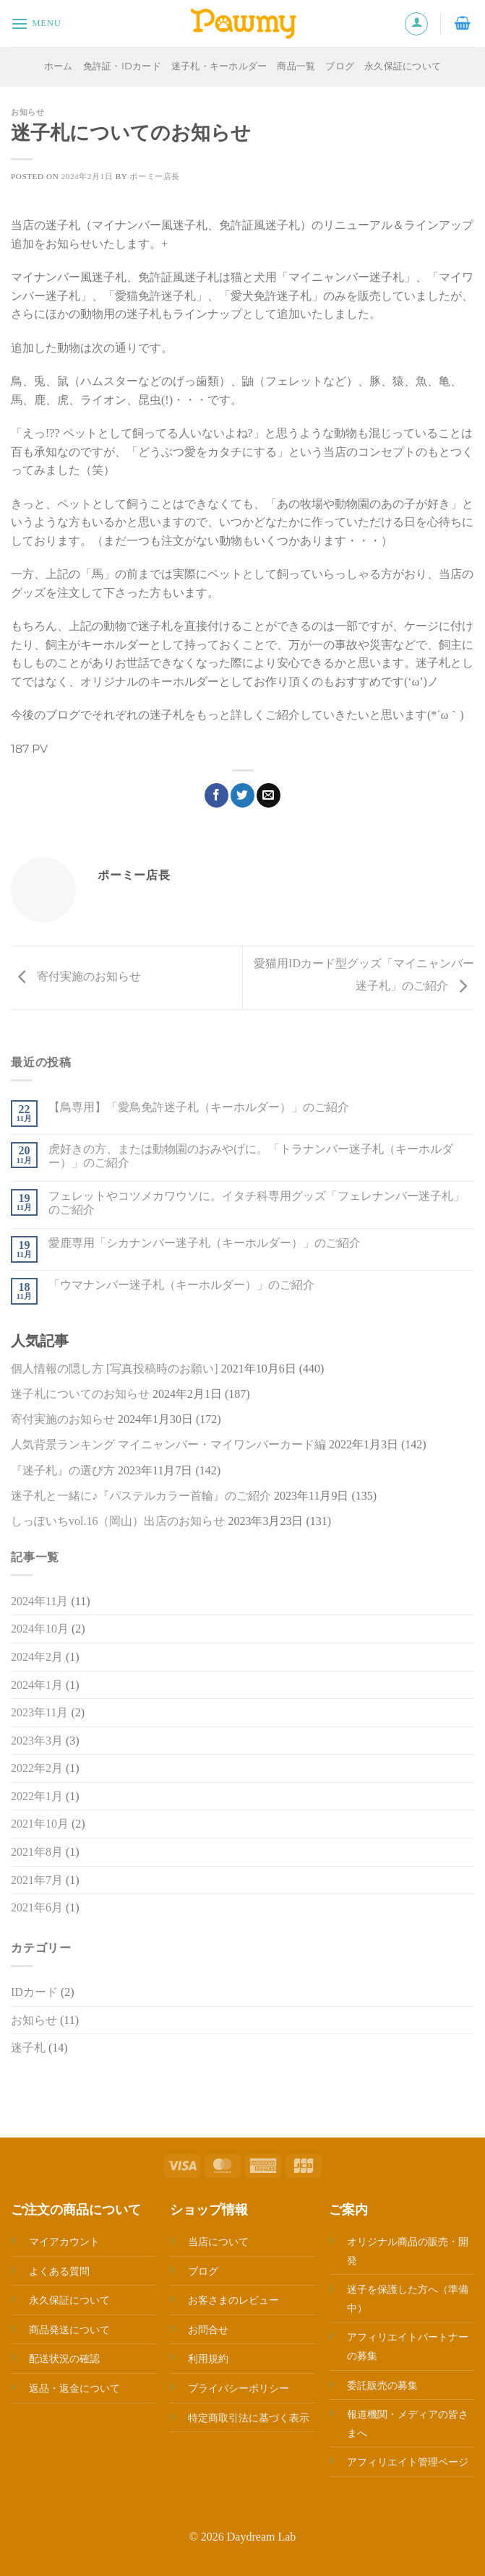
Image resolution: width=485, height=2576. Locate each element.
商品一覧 (296, 66)
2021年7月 (37, 1880)
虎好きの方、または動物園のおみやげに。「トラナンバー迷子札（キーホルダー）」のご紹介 (250, 1156)
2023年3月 (37, 1740)
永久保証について (402, 66)
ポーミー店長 (154, 176)
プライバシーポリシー (238, 2388)
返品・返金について (74, 2388)
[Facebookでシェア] (216, 795)
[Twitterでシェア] (242, 795)
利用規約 (208, 2358)
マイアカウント (64, 2241)
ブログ (339, 66)
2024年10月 (40, 1628)
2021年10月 (40, 1824)
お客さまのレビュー (233, 2300)
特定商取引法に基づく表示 (248, 2418)
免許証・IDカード (122, 66)
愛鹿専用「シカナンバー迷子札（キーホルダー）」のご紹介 (204, 1243)
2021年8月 (37, 1852)
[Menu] (36, 23)
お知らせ (27, 112)
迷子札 (28, 2047)
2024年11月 (39, 1601)
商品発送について (69, 2329)
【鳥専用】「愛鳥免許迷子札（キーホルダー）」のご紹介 (198, 1107)
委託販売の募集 (382, 2385)
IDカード (34, 1992)
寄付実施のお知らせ (76, 976)
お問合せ (208, 2329)
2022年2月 (37, 1768)
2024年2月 (37, 1657)
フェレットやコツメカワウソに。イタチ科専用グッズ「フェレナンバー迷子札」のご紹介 (256, 1203)
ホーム (58, 66)
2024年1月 (37, 1685)
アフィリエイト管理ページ (407, 2462)
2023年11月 (39, 1712)
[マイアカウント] (416, 23)
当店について (218, 2241)
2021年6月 (37, 1907)
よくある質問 (59, 2271)
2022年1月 (37, 1796)
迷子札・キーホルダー (219, 66)
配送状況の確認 (64, 2358)
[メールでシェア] (268, 795)
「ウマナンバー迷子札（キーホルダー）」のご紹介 (181, 1285)
